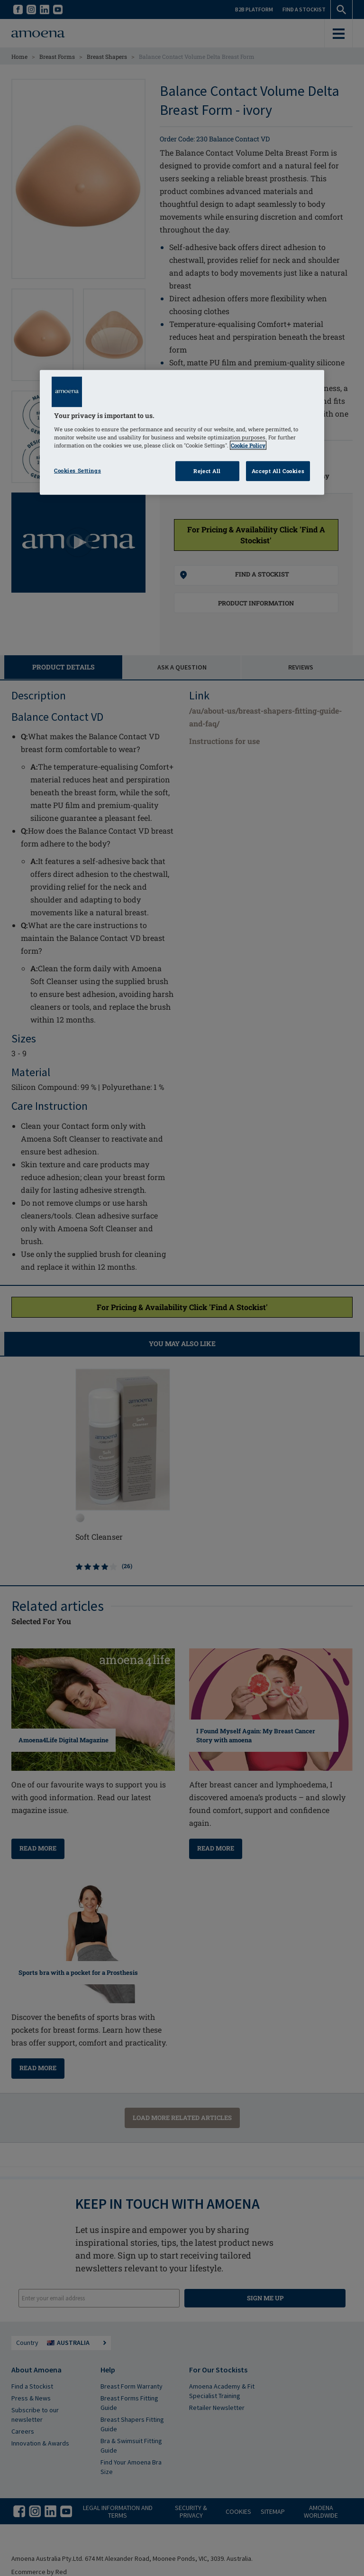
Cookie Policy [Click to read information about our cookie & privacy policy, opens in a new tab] (248, 445)
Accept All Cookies (278, 470)
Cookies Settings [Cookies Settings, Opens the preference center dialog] (77, 470)
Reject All (207, 470)
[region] (182, 432)
